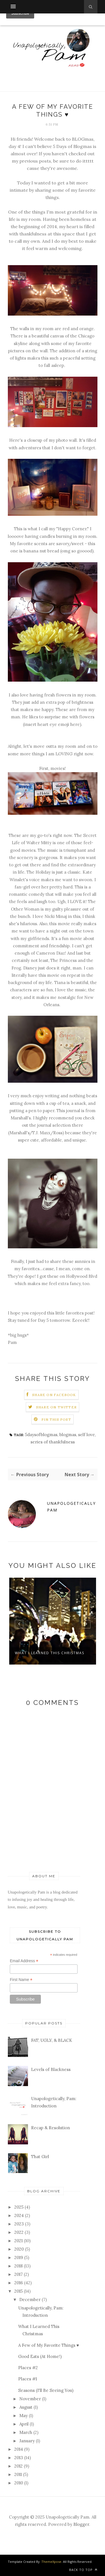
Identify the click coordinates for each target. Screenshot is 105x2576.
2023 (19, 2223)
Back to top (83, 2570)
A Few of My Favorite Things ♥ (48, 2345)
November (30, 2398)
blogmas (67, 1434)
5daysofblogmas (41, 1434)
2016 (18, 2282)
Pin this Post (56, 1419)
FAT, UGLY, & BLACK (51, 2040)
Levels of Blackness (51, 2069)
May (23, 2415)
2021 (18, 2240)
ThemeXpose (51, 2561)
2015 (18, 2291)
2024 (19, 2215)
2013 (18, 2457)
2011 (18, 2474)
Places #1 (27, 2378)
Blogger (81, 2524)
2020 (19, 2249)
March (25, 2432)
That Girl (40, 2156)
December (30, 2299)
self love (86, 1434)
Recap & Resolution (50, 2127)
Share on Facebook (54, 1395)
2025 (19, 2207)
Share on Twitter (56, 1407)
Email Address (24, 1961)
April (24, 2424)
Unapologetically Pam (71, 1507)
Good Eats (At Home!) (40, 2356)
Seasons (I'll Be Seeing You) (45, 2390)
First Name (21, 1979)
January (27, 2440)
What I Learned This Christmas (49, 1653)
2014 (18, 2449)
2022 (19, 2232)
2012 (18, 2466)
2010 (18, 2482)
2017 (18, 2274)
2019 (18, 2257)
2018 (18, 2266)
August (25, 2407)
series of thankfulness (53, 1442)
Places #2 (28, 2367)
